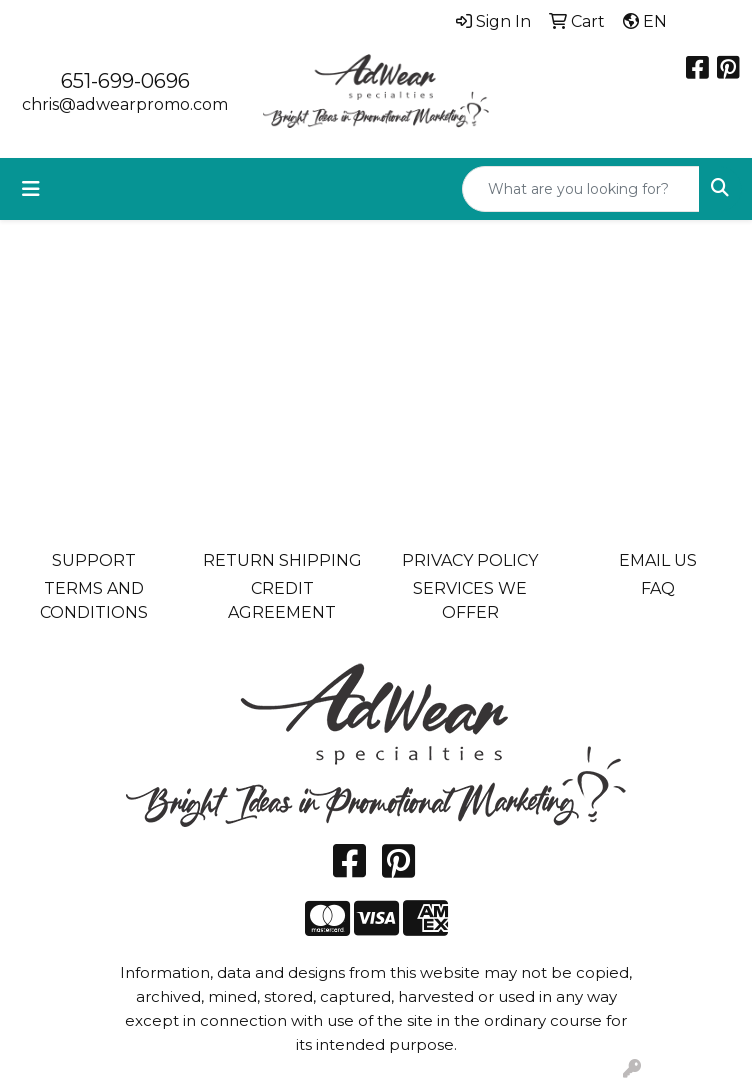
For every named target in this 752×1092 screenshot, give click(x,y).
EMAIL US (658, 560)
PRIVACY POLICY (470, 560)
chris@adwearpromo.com (125, 104)
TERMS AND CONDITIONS (94, 600)
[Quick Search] (581, 189)
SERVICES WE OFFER (470, 600)
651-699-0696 (125, 81)
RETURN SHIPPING (282, 560)
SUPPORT (94, 560)
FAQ (658, 588)
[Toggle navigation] (31, 189)
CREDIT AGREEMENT (282, 600)
